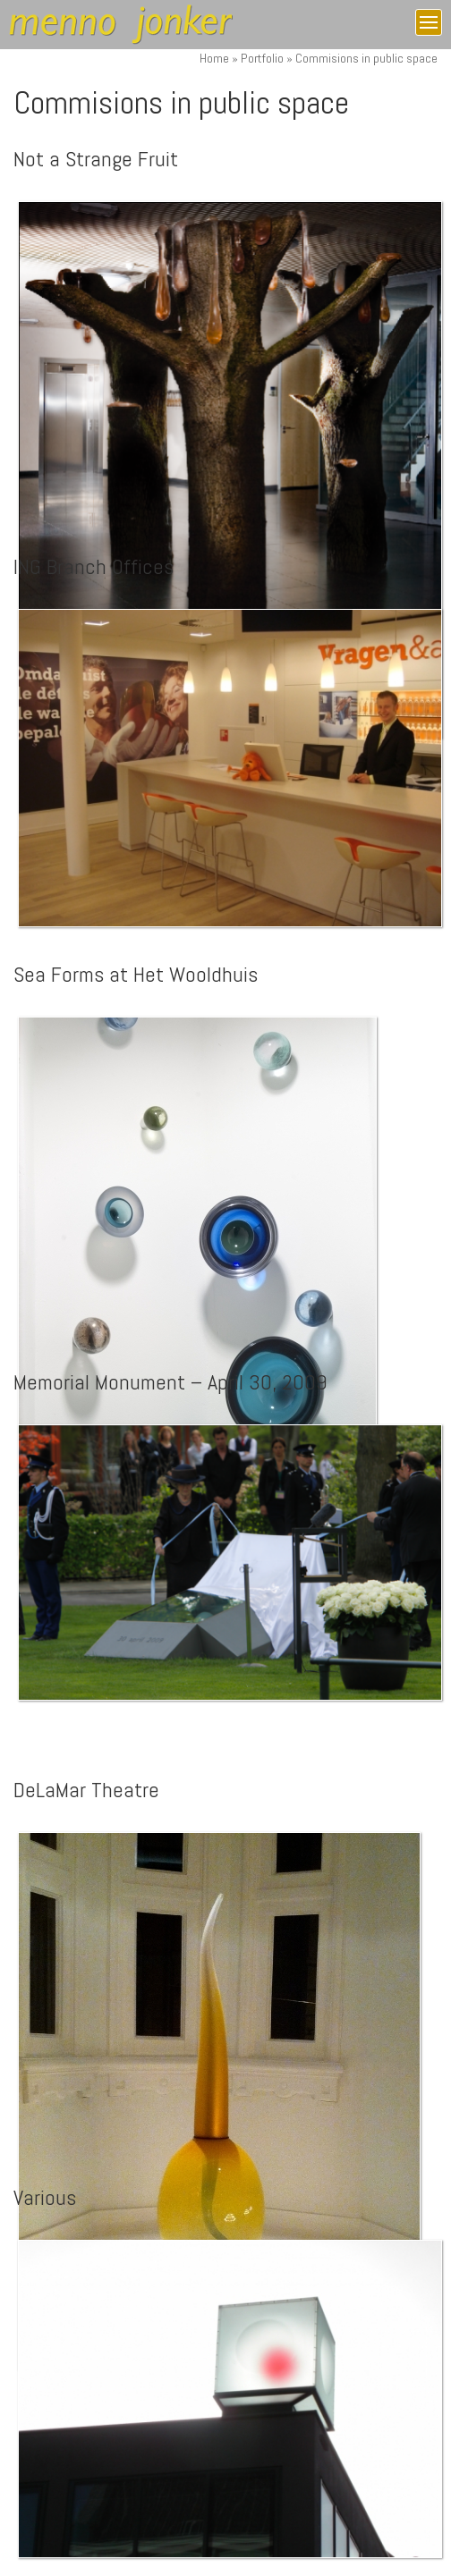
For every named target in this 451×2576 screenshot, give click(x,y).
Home (214, 58)
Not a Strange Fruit (95, 159)
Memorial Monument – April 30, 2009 (170, 1382)
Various (44, 2197)
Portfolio (262, 58)
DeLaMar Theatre (86, 1789)
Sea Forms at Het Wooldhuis (135, 974)
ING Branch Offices (93, 566)
